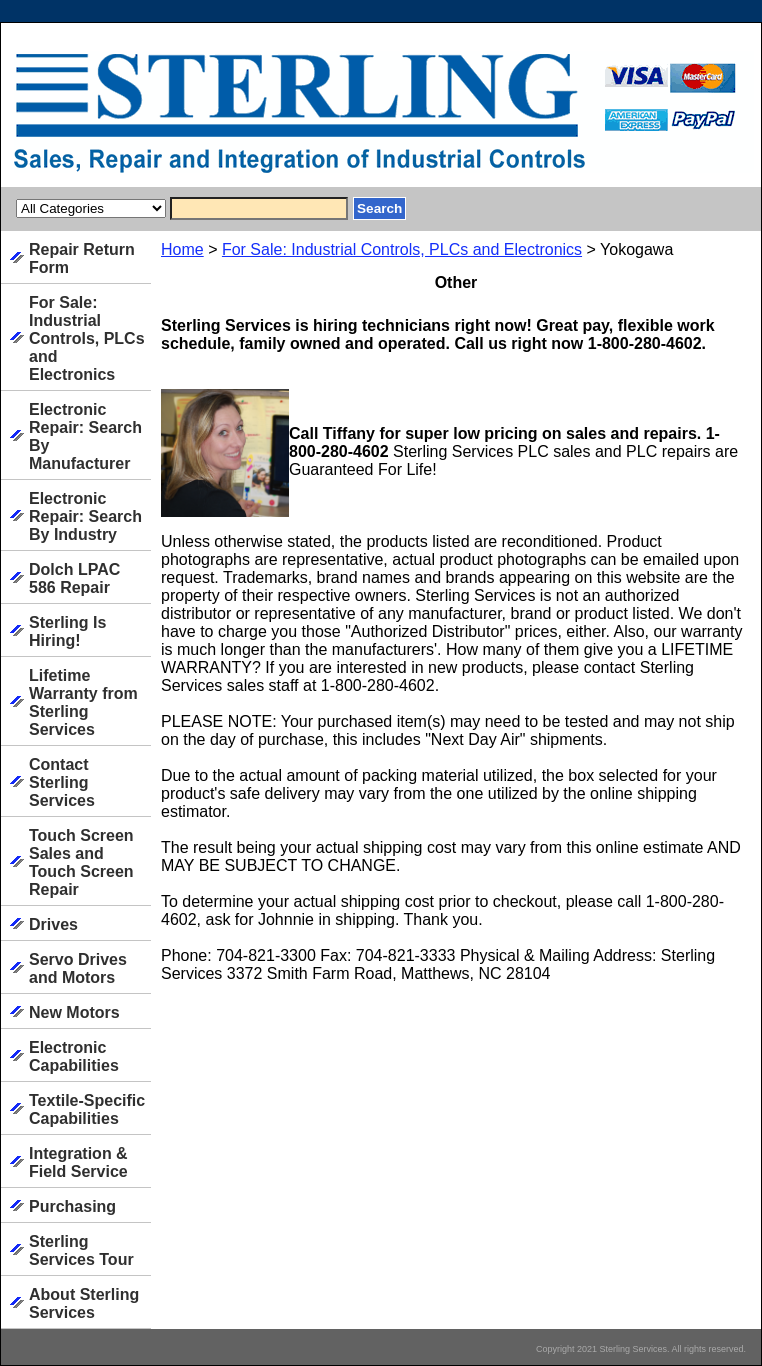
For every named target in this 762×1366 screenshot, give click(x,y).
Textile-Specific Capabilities (87, 1109)
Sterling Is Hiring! (67, 631)
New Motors (74, 1012)
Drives (53, 924)
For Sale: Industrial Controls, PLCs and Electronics (402, 249)
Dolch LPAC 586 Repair (74, 578)
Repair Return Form (82, 258)
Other (456, 282)
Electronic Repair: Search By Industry (85, 516)
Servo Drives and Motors (78, 968)
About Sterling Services (84, 1303)
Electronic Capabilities (74, 1056)
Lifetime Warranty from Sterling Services (83, 702)
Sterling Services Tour (81, 1250)
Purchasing (72, 1206)
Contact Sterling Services (62, 782)
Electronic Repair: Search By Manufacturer (85, 436)
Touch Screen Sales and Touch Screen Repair (81, 862)
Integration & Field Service (78, 1162)
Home (182, 249)
